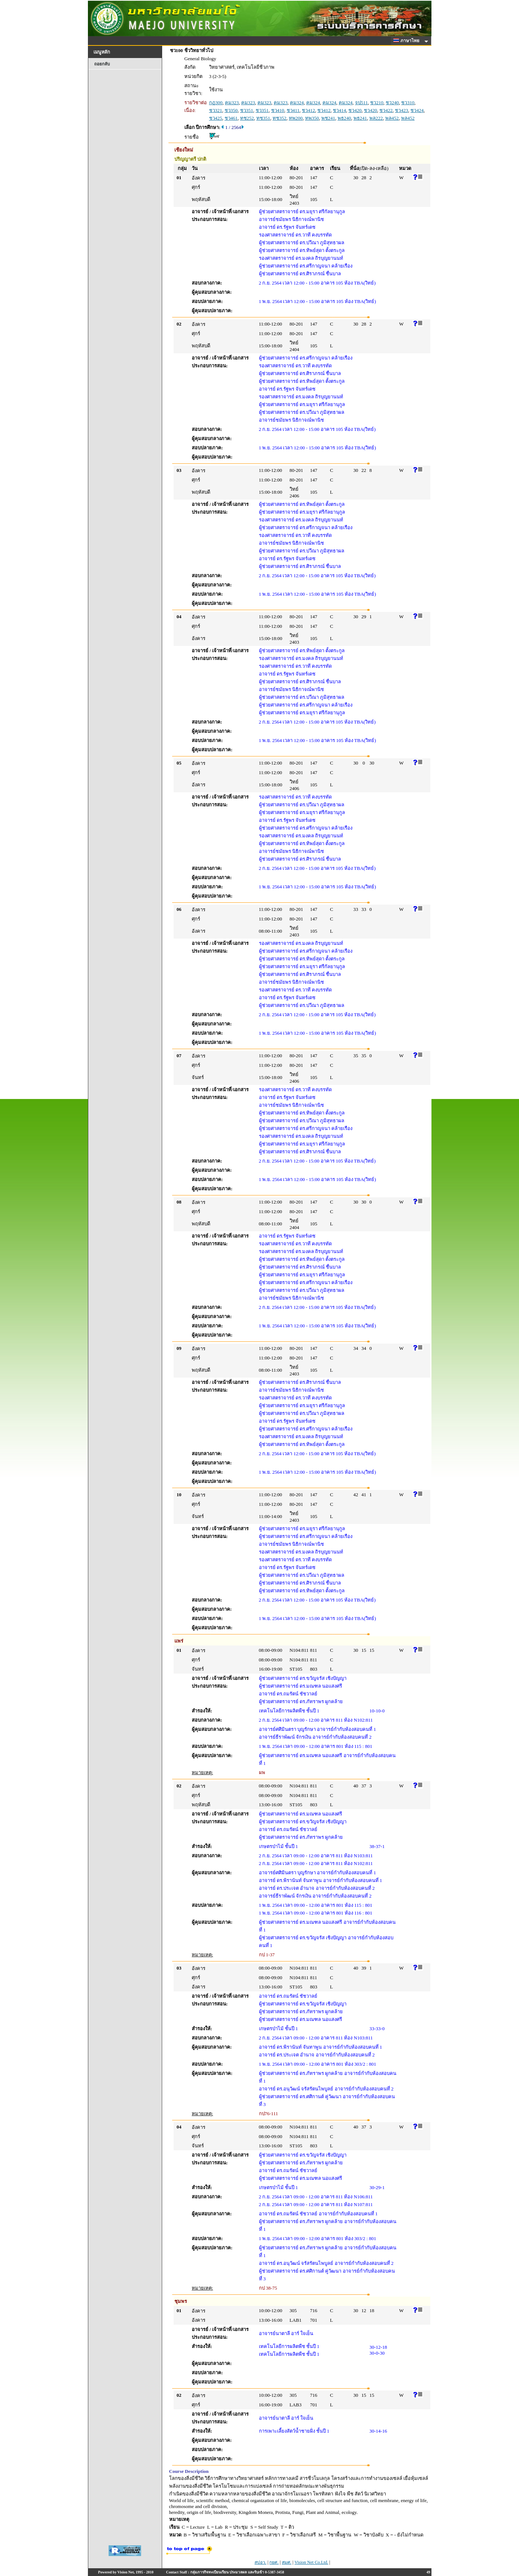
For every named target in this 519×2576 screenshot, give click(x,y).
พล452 (392, 118)
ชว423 (401, 110)
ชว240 (392, 102)
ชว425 (215, 118)
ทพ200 (296, 118)
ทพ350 (312, 118)
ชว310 (407, 102)
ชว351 (246, 110)
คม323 (232, 102)
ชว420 (355, 110)
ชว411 (293, 110)
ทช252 (247, 118)
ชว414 (339, 110)
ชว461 (231, 118)
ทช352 (280, 118)
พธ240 (344, 118)
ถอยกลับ (102, 64)
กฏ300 (216, 102)
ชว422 (386, 110)
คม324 (297, 102)
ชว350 (231, 110)
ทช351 (263, 118)
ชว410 (277, 110)
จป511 (361, 102)
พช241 (328, 118)
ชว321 (215, 110)
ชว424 (417, 110)
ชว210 (376, 102)
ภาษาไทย (407, 40)
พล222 (376, 118)
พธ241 (360, 118)
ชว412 (308, 110)
